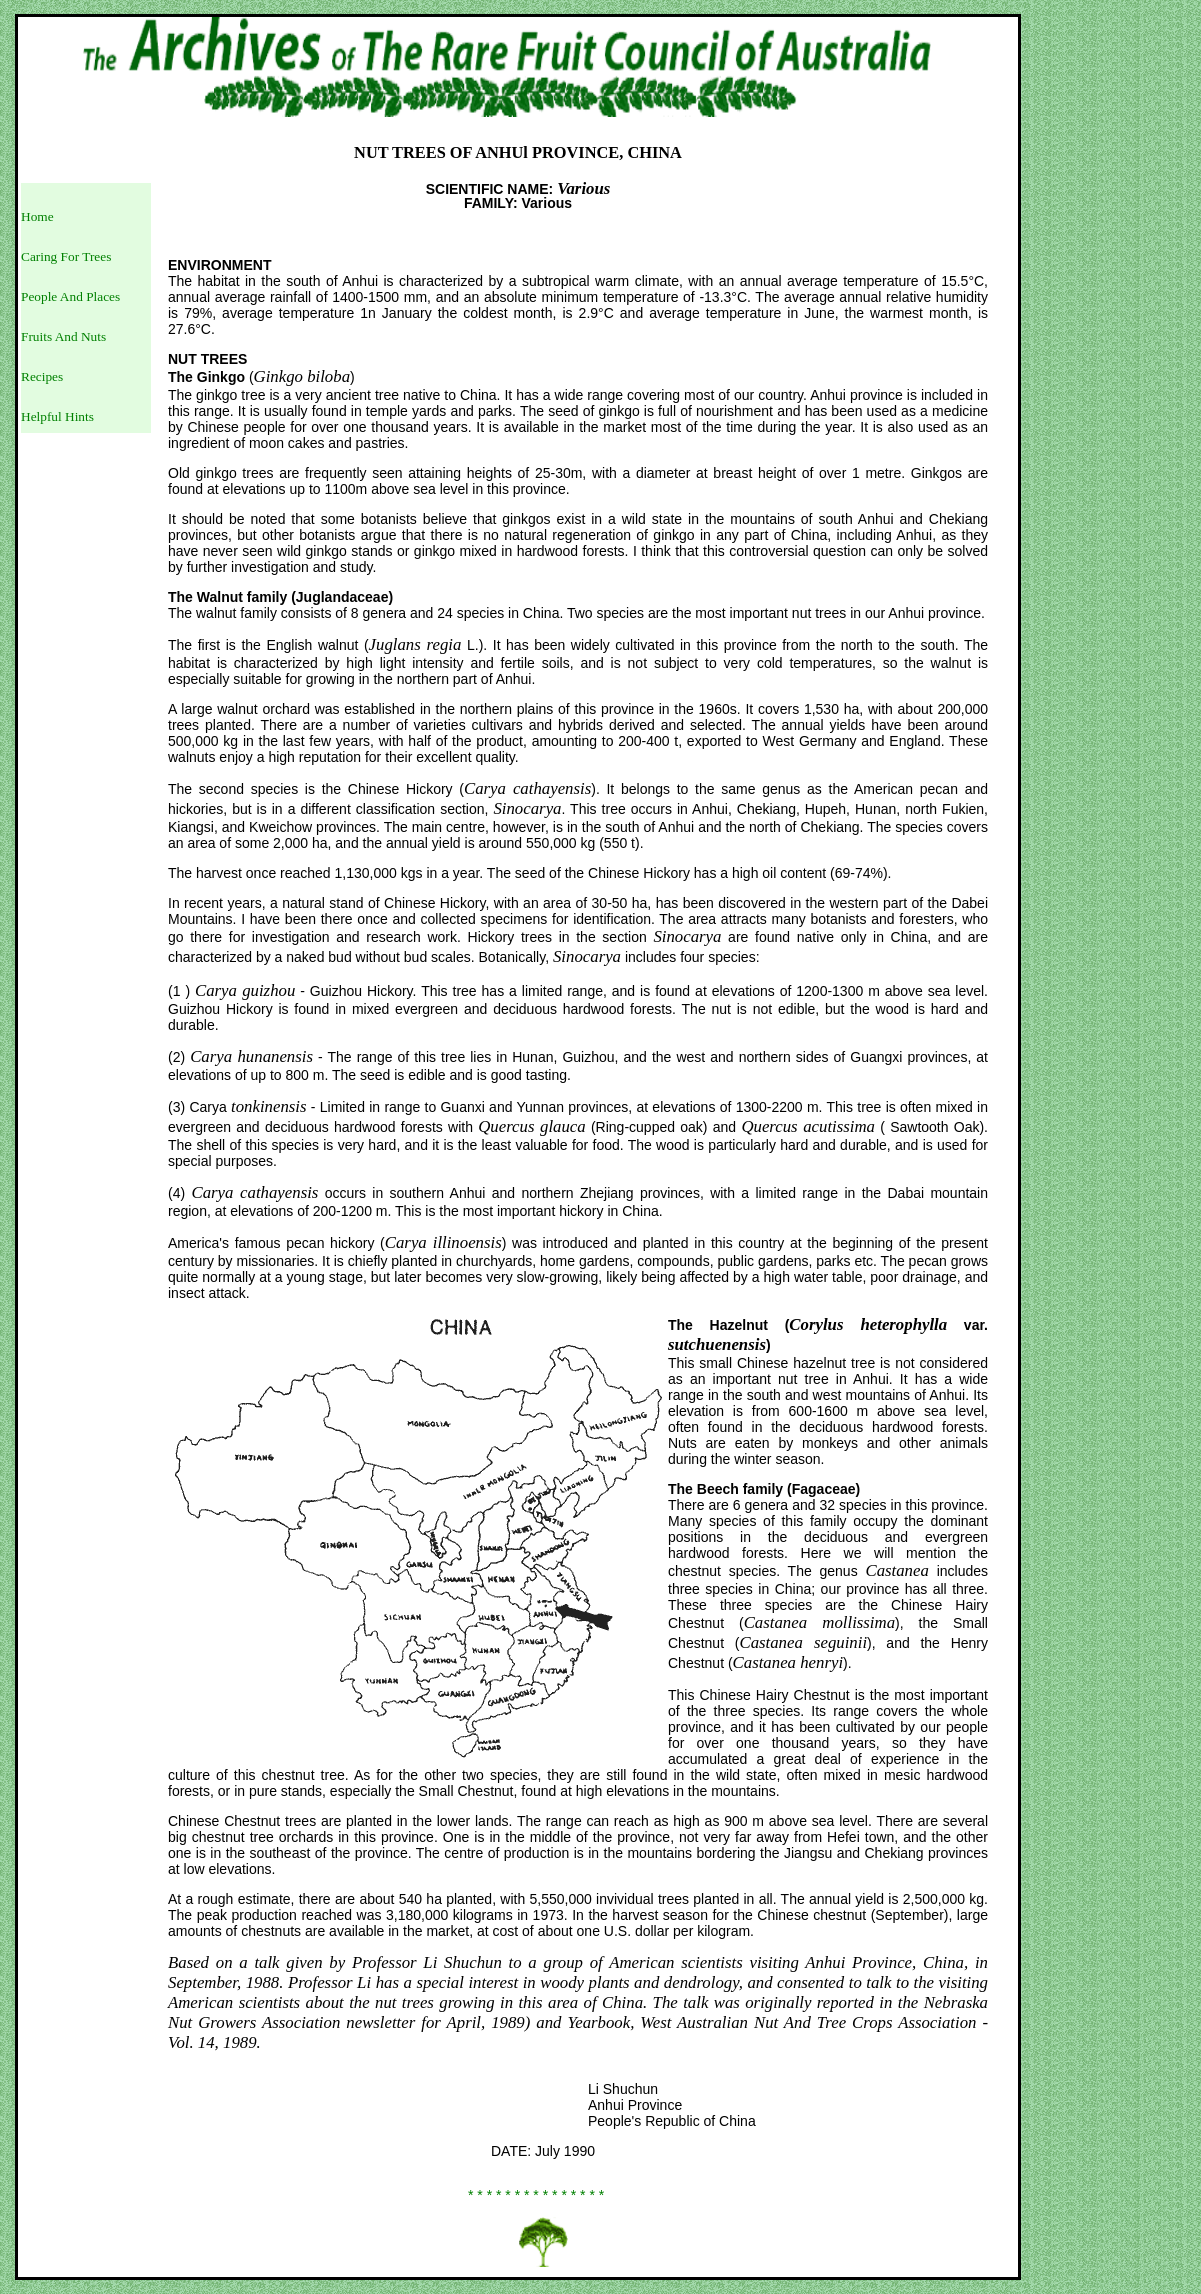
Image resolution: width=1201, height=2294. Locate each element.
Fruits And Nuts (63, 336)
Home (37, 216)
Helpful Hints (57, 416)
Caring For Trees (66, 256)
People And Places (70, 296)
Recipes (42, 376)
